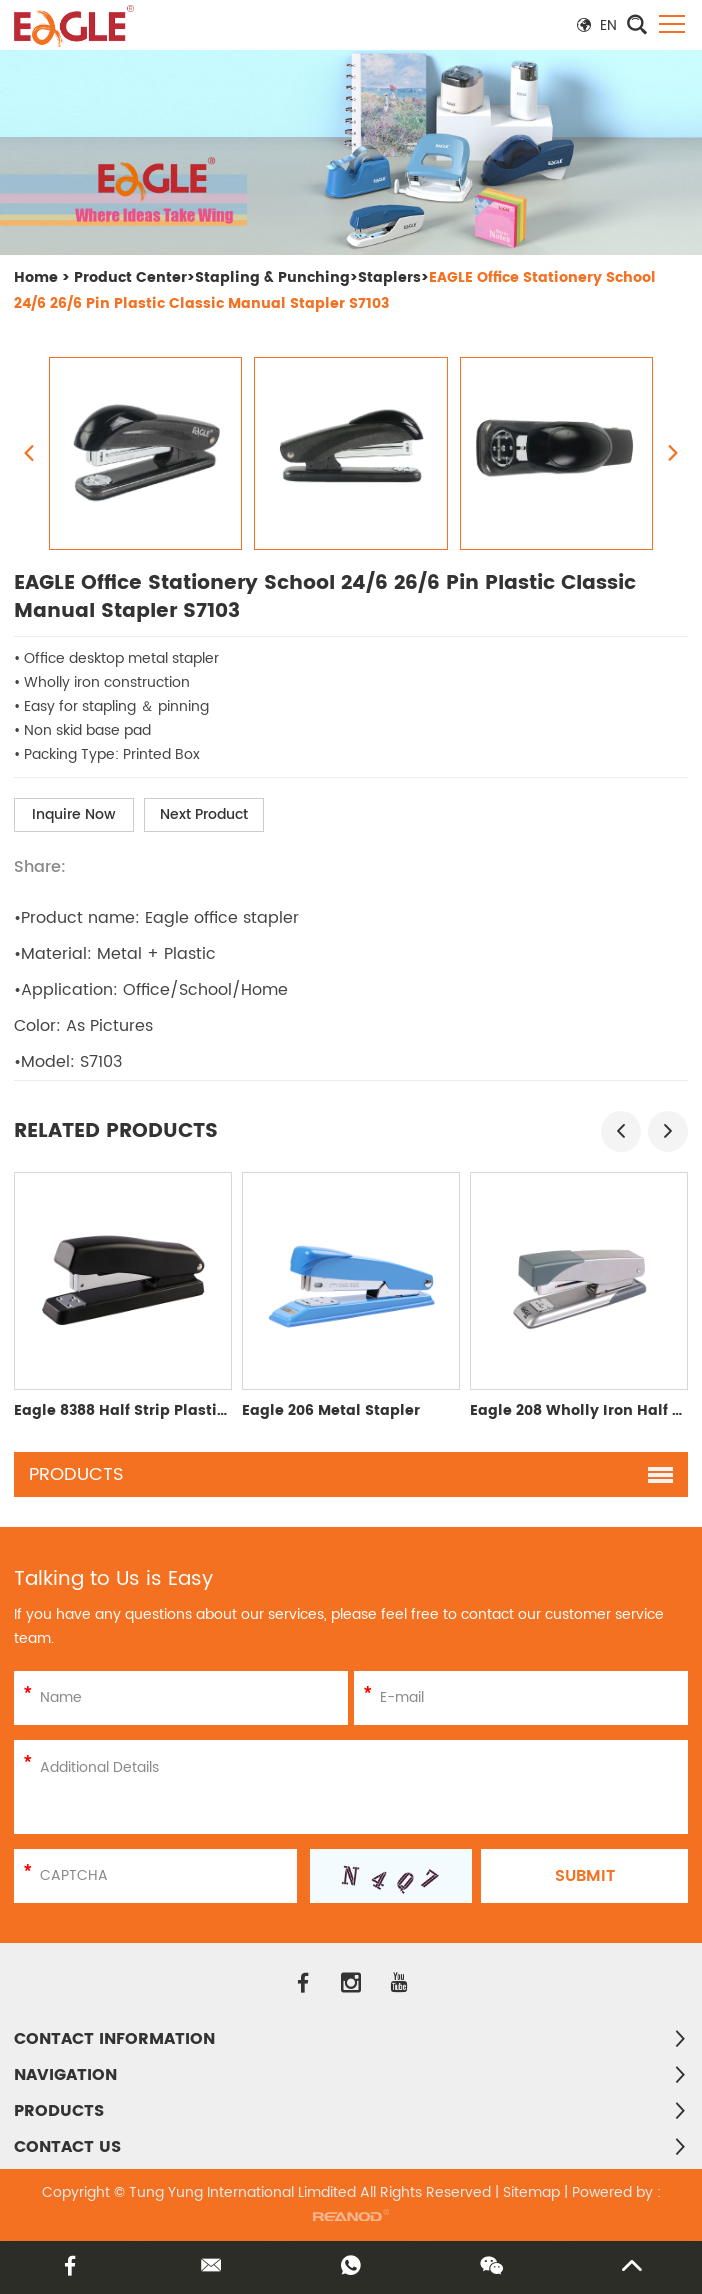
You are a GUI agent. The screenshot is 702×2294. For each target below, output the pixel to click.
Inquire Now (74, 814)
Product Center (130, 277)
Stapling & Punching (272, 277)
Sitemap (531, 2192)
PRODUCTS (59, 2111)
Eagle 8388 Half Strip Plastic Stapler (149, 1410)
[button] (621, 1131)
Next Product (204, 814)
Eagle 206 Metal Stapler (331, 1410)
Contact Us (67, 2147)
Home (36, 277)
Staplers (389, 277)
